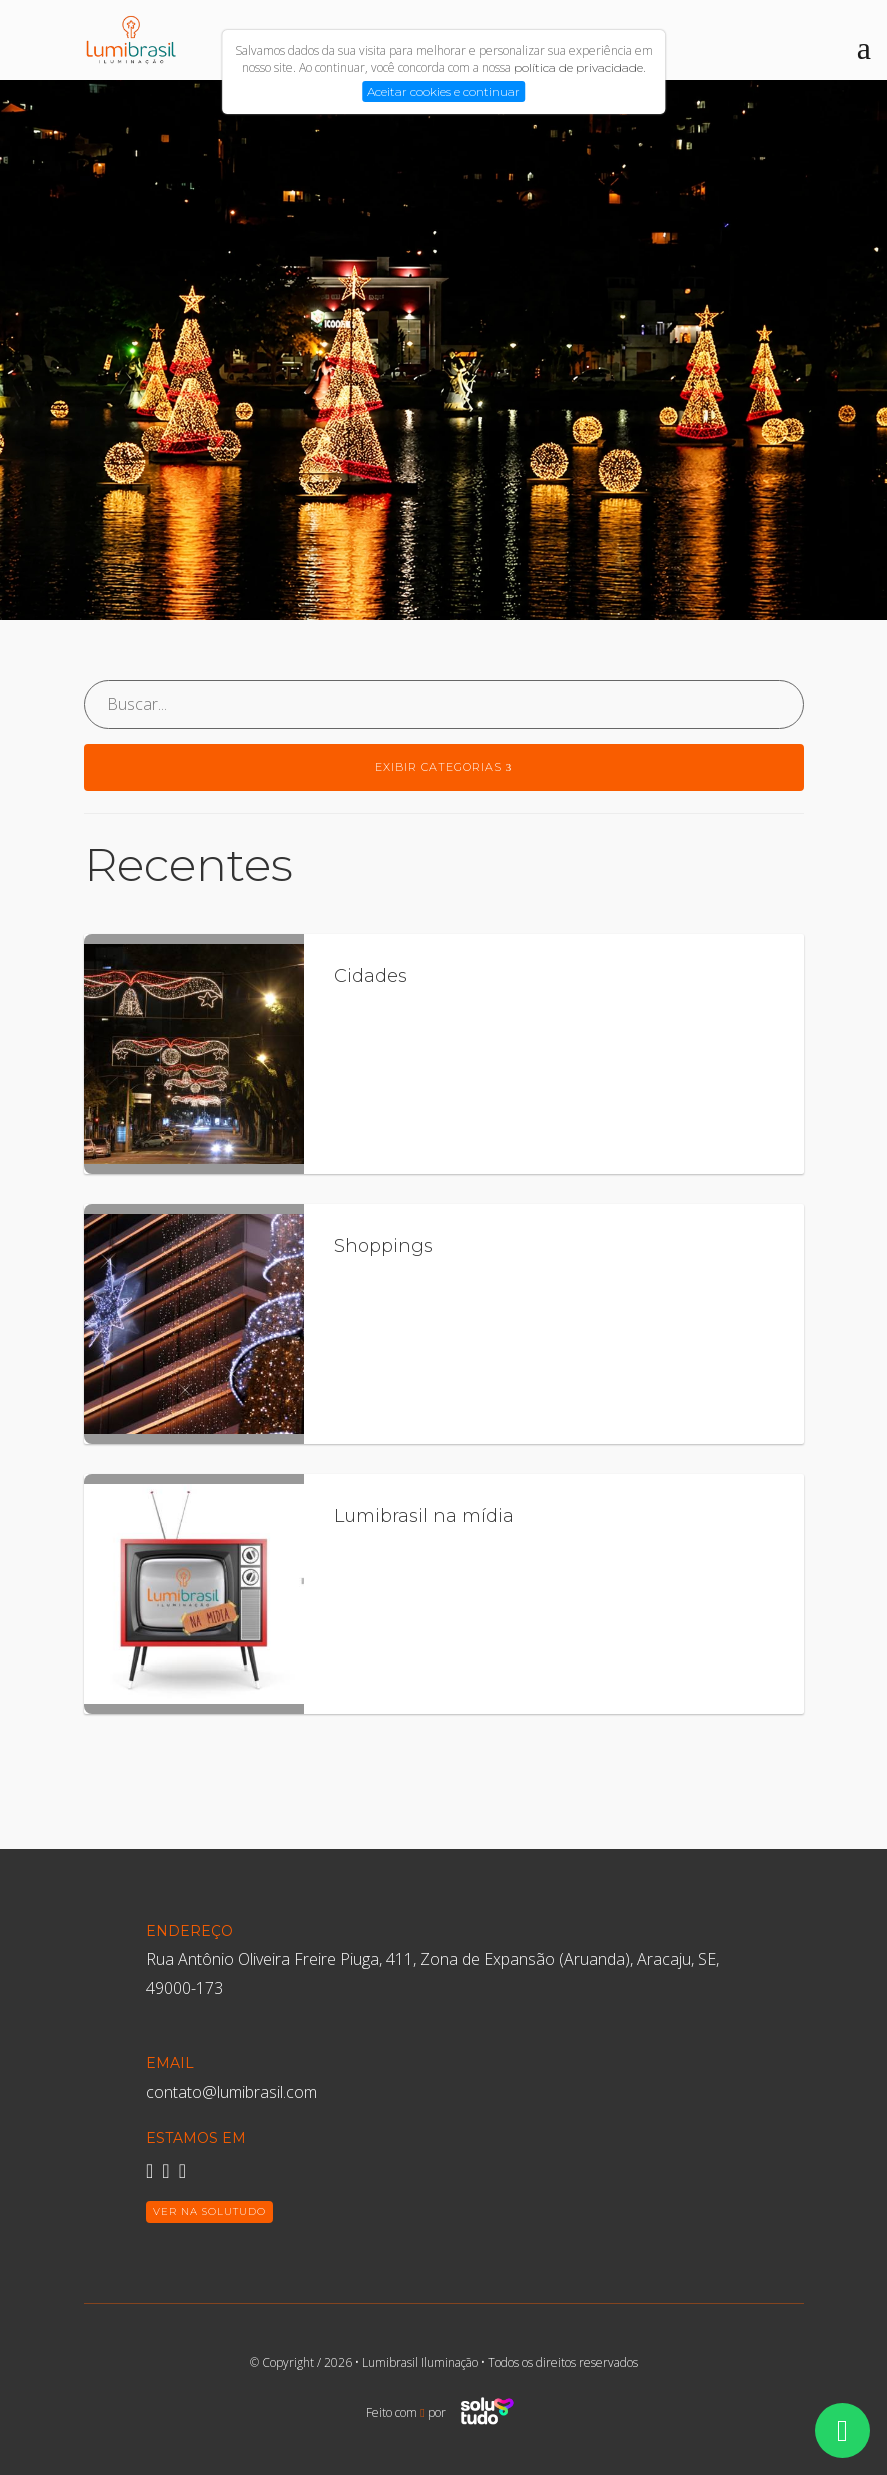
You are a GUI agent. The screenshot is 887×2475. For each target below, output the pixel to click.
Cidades (370, 976)
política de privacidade (578, 67)
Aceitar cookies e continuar (443, 91)
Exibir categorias (444, 767)
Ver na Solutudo (209, 2211)
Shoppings (383, 1246)
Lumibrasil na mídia (424, 1516)
